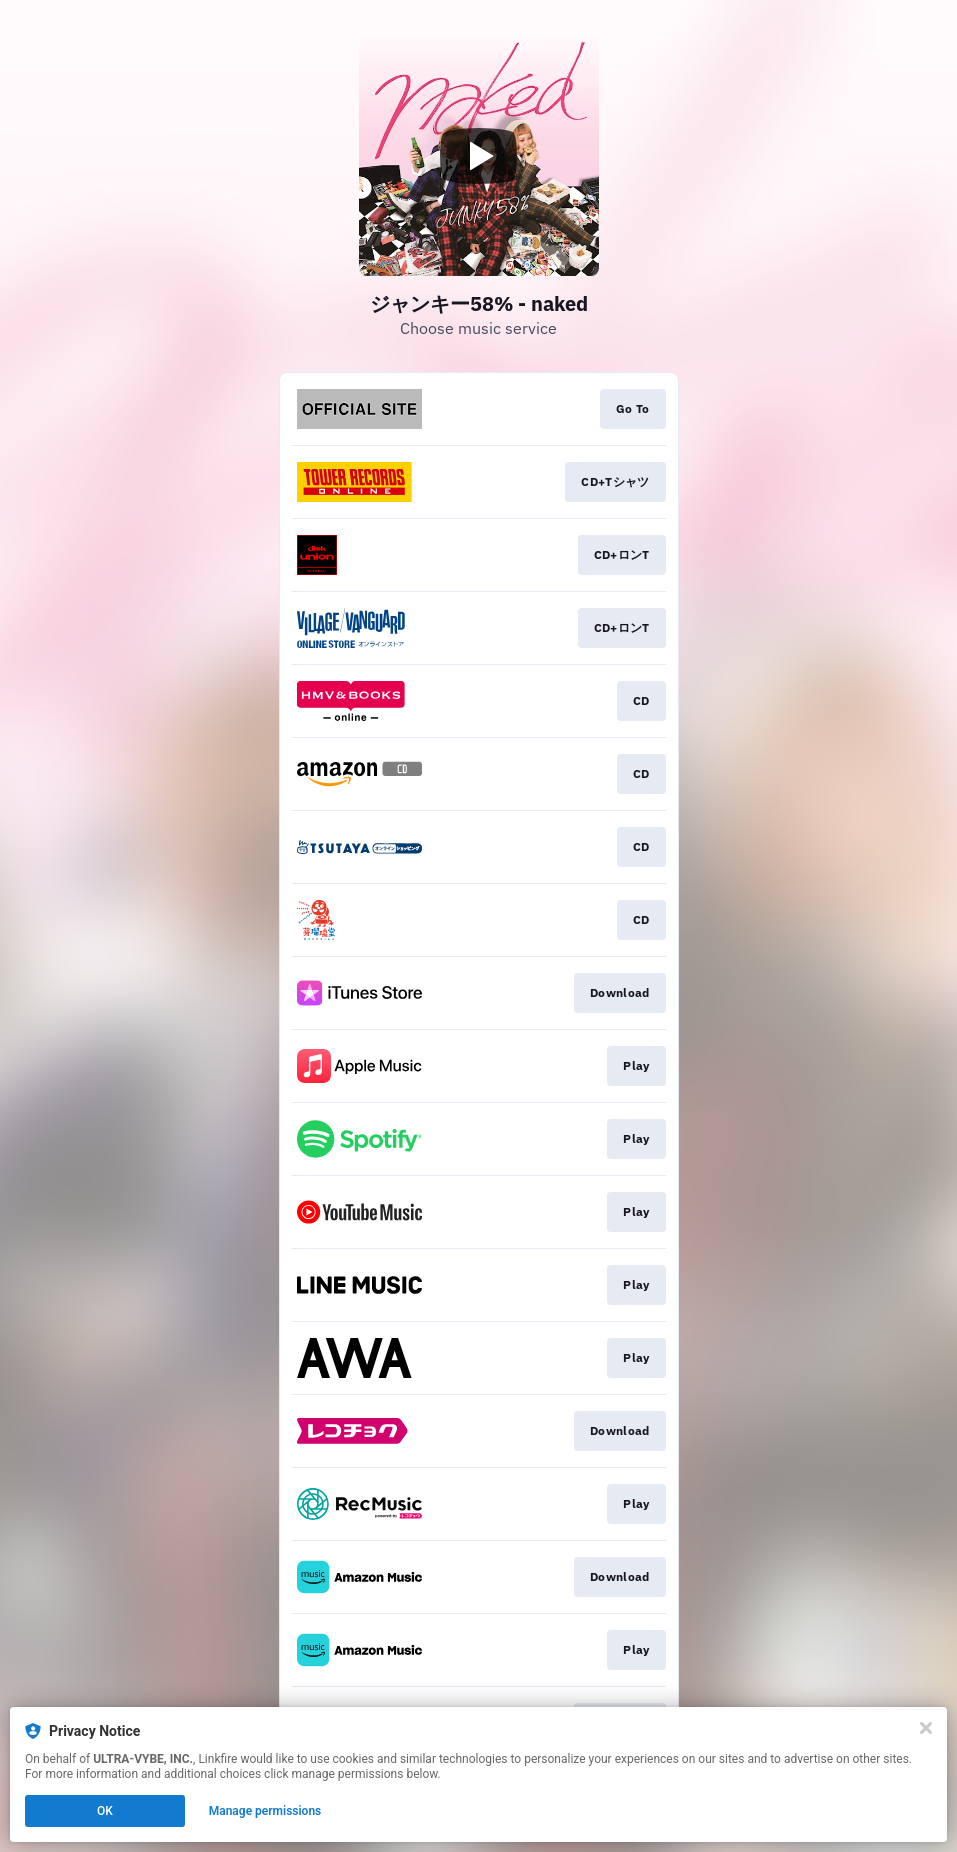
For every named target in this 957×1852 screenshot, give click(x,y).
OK (105, 1811)
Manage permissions (265, 1811)
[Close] (926, 1728)
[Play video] (479, 156)
